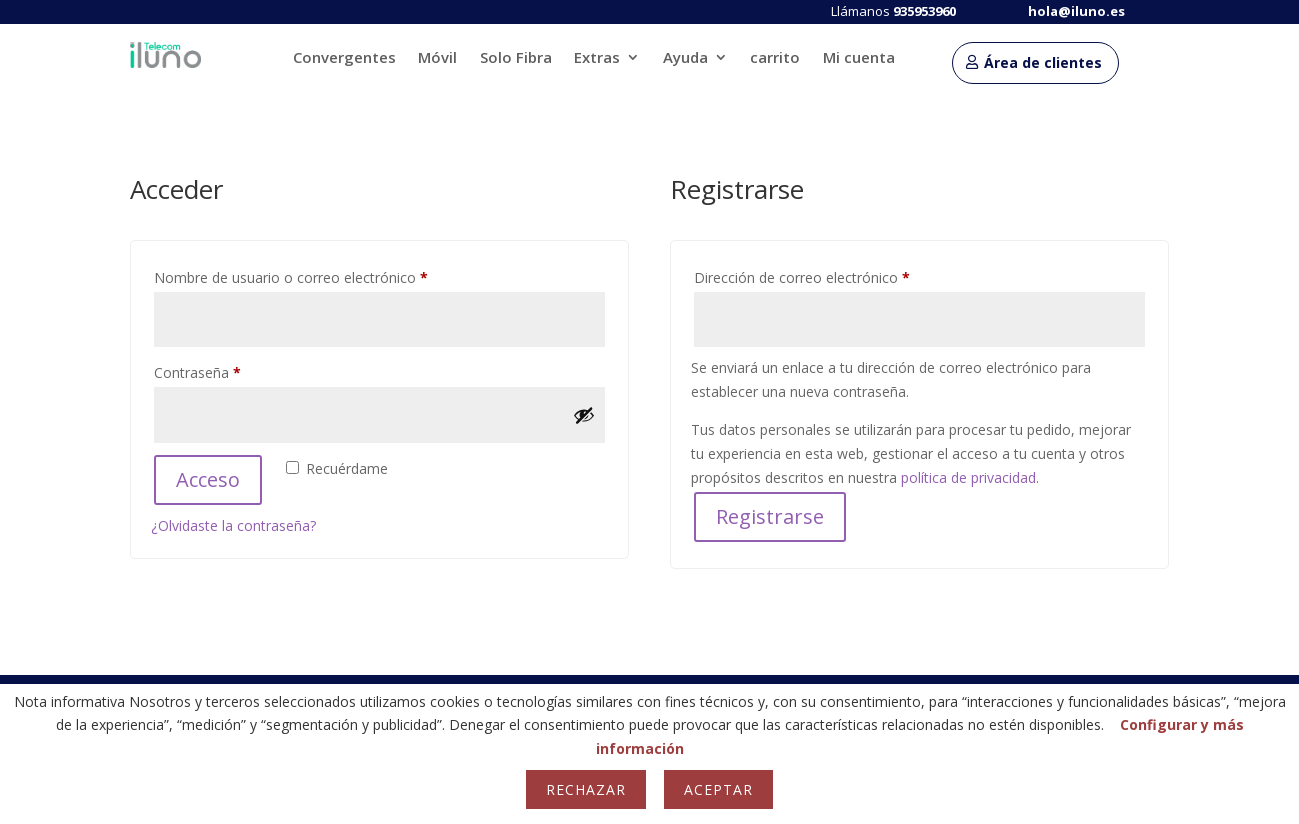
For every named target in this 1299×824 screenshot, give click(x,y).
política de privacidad (968, 477)
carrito (775, 58)
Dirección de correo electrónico (837, 275)
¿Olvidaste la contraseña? (233, 525)
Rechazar (586, 789)
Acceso (208, 479)
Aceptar (718, 789)
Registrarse (770, 516)
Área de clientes (1043, 62)
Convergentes (344, 58)
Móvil (437, 58)
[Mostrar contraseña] (584, 415)
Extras (597, 58)
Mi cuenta (859, 58)
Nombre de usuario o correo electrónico (326, 275)
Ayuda (685, 58)
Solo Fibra (516, 58)
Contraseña (233, 370)
